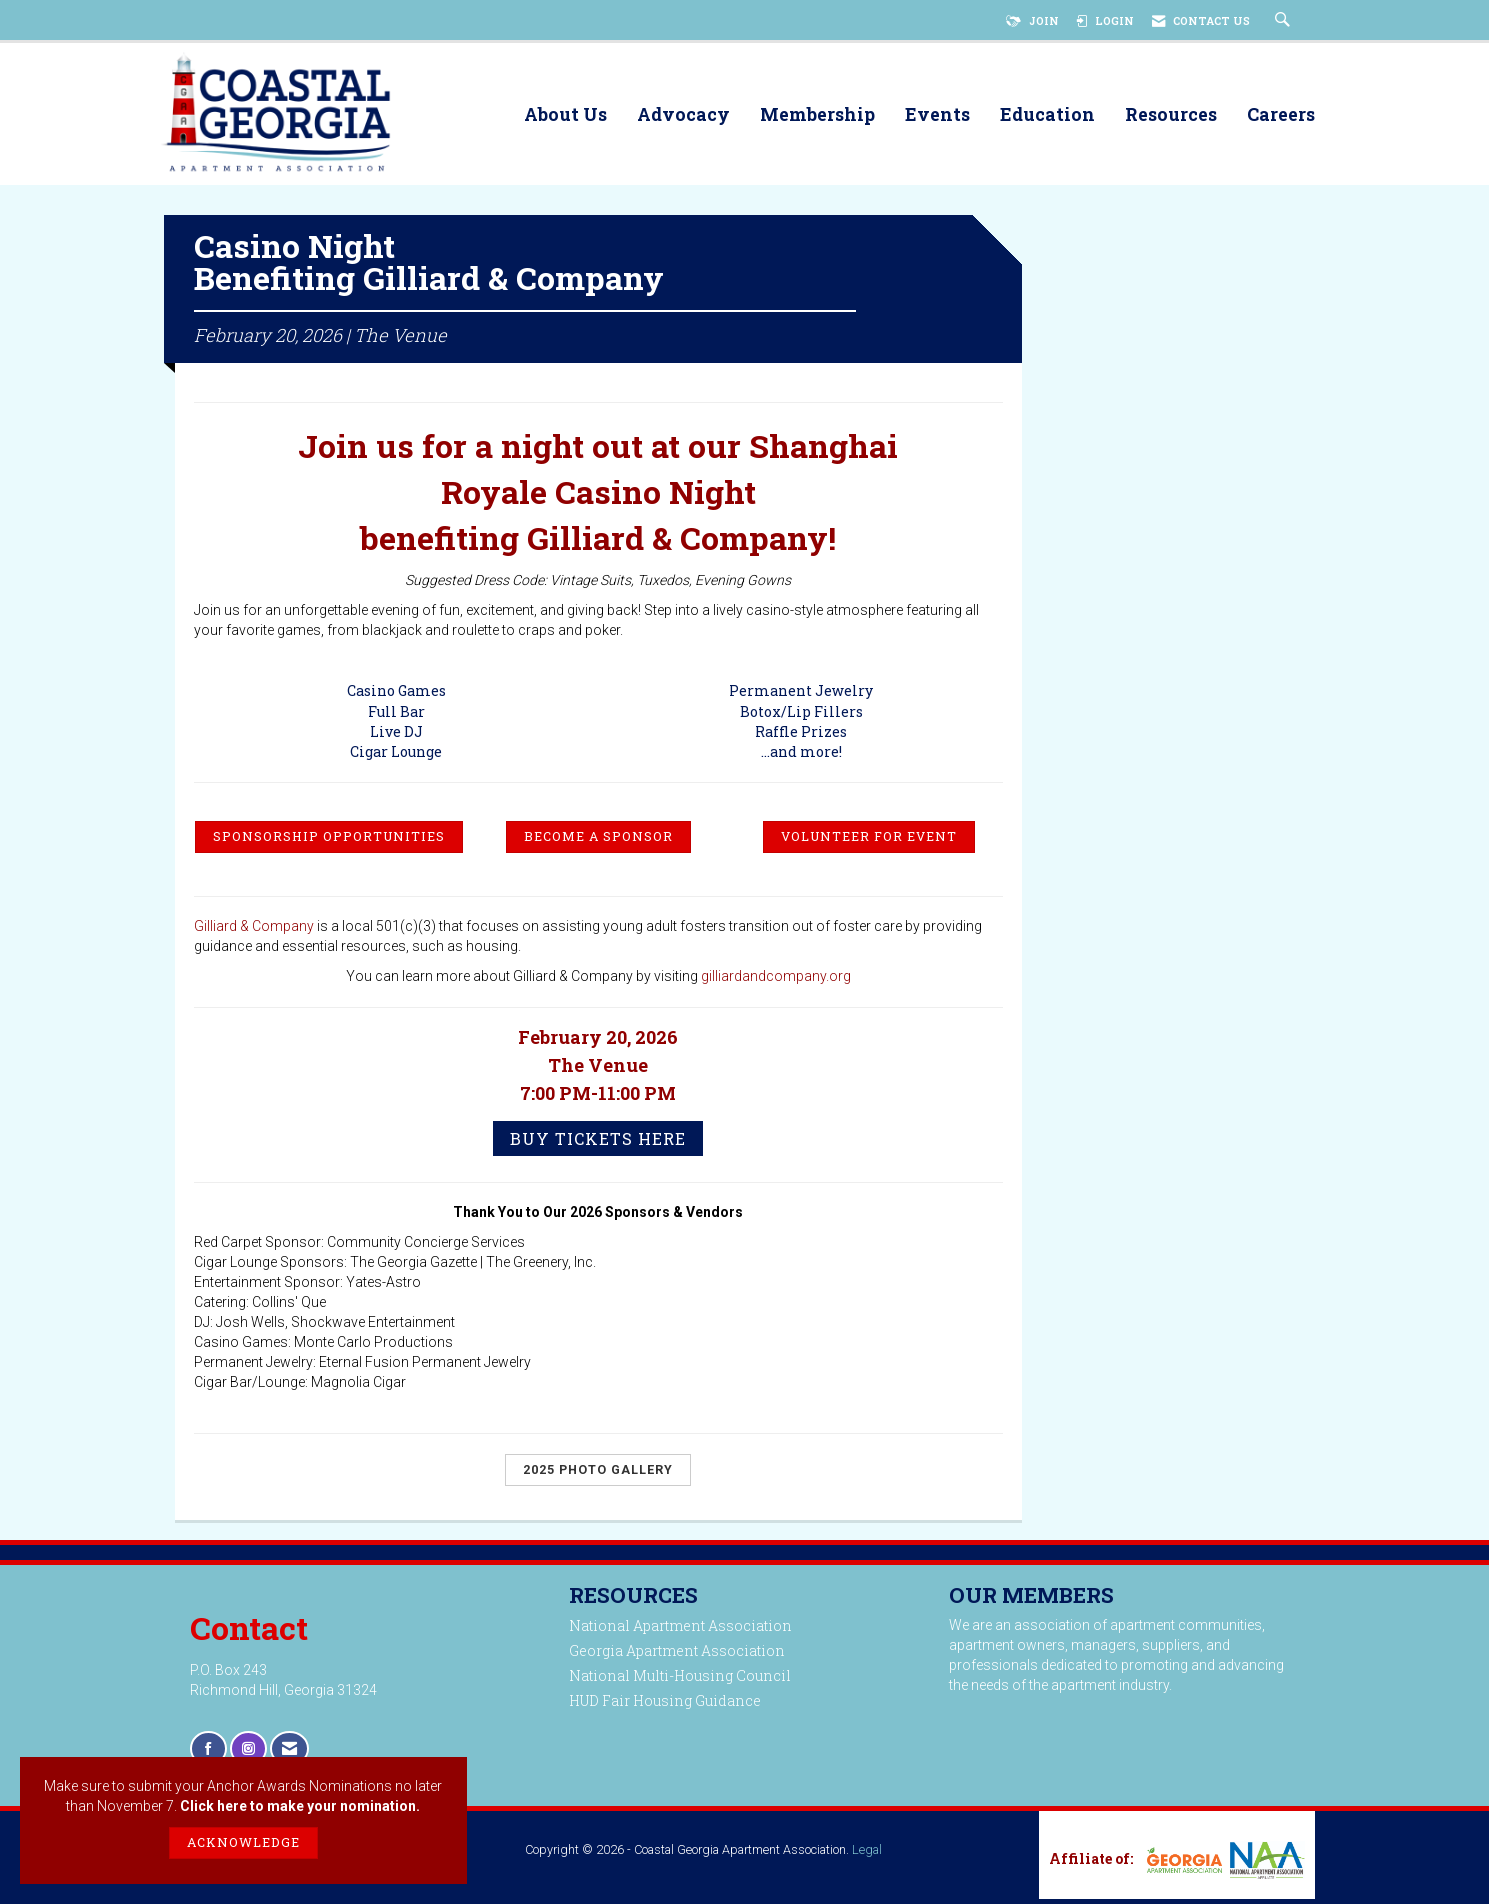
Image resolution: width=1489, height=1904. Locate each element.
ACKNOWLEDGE (243, 1842)
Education (1047, 115)
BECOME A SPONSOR (598, 842)
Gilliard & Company (254, 932)
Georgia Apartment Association (677, 1656)
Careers (1281, 115)
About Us (565, 115)
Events (937, 115)
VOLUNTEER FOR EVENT (869, 842)
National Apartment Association (680, 1631)
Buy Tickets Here (598, 1144)
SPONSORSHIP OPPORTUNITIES (329, 842)
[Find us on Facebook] (208, 1754)
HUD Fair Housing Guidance (665, 1706)
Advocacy (683, 115)
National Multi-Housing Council (680, 1681)
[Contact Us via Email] (289, 1754)
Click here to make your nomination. (300, 1806)
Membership (817, 115)
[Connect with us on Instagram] (248, 1754)
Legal (867, 1854)
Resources (1171, 115)
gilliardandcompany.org (776, 982)
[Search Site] (1285, 21)
